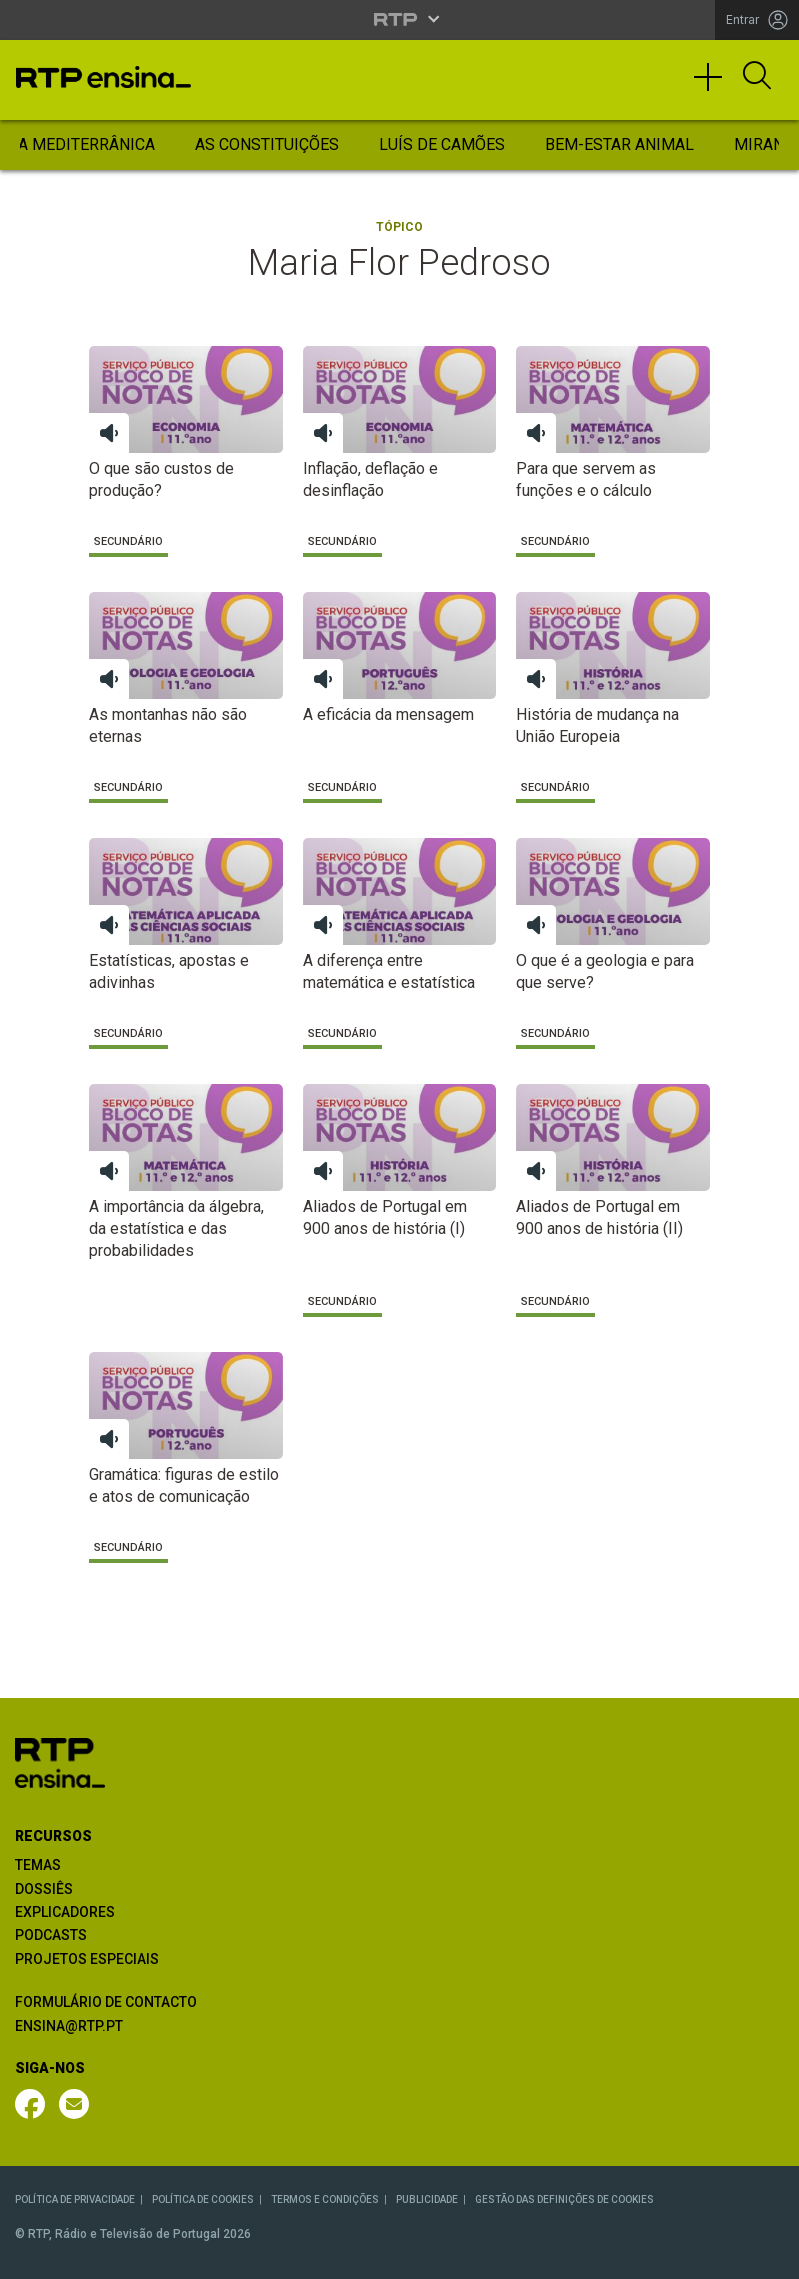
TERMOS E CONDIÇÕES (325, 2199)
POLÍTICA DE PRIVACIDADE (75, 2199)
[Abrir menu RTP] (399, 19)
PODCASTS (51, 1935)
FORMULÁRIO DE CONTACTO (106, 2002)
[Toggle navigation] (715, 86)
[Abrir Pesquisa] (757, 77)
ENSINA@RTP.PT (69, 2026)
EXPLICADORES (65, 1912)
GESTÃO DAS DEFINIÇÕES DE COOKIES (564, 2199)
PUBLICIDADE (427, 2199)
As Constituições (267, 144)
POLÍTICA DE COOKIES (203, 2199)
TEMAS (38, 1865)
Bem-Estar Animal (619, 144)
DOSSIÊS (44, 1889)
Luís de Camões (442, 144)
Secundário (128, 541)
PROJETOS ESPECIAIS (87, 1959)
